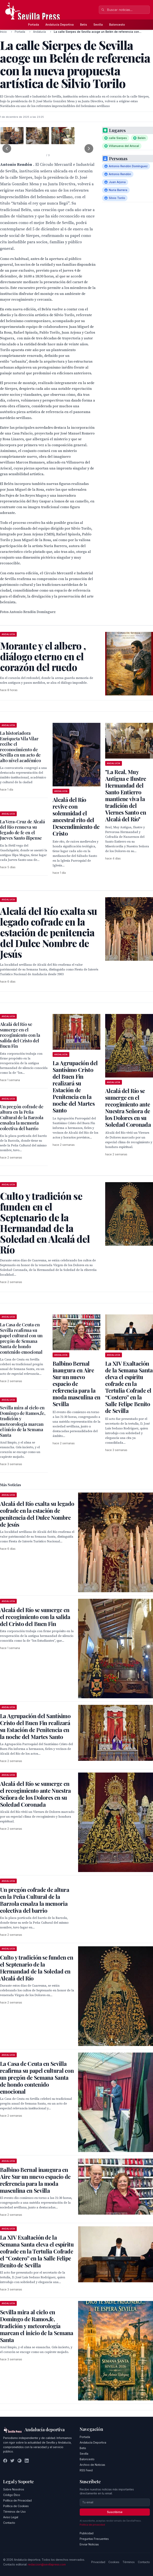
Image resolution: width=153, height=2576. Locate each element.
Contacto (9, 2522)
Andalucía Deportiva (59, 24)
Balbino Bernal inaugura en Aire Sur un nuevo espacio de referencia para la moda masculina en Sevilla (76, 1384)
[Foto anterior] (6, 148)
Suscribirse (115, 2512)
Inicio (3, 31)
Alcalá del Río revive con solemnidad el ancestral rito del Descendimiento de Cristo (76, 816)
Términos (129, 2562)
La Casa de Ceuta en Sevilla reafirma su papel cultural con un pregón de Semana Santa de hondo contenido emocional (21, 1338)
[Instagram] (20, 2461)
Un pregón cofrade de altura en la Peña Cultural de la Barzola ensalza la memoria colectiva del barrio (21, 1117)
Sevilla (98, 24)
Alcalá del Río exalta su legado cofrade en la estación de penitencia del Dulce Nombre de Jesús (37, 1514)
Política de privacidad (92, 2524)
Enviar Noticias (89, 2544)
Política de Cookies (16, 2506)
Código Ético (11, 2495)
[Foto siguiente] (88, 148)
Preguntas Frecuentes (94, 2538)
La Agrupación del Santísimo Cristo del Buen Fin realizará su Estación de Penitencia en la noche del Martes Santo (75, 1086)
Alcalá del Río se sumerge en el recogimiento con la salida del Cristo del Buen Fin (20, 1035)
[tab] (12, 136)
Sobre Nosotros (13, 2489)
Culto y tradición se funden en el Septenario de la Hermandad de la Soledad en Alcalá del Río (36, 1968)
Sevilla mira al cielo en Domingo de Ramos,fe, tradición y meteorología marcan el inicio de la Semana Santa (22, 1421)
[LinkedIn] (27, 2461)
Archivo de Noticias (92, 2464)
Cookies (113, 2562)
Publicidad (86, 2533)
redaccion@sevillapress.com (47, 2564)
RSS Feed (86, 2470)
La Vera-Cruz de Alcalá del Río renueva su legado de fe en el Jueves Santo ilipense (22, 830)
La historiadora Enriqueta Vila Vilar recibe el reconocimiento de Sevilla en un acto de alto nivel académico (20, 746)
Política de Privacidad (17, 2500)
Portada (33, 24)
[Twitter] (12, 2461)
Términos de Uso (14, 2511)
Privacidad (98, 2562)
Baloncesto (117, 24)
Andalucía (39, 31)
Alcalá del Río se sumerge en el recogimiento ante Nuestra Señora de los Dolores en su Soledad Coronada (128, 1107)
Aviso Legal (10, 2517)
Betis (83, 24)
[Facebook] (5, 2461)
